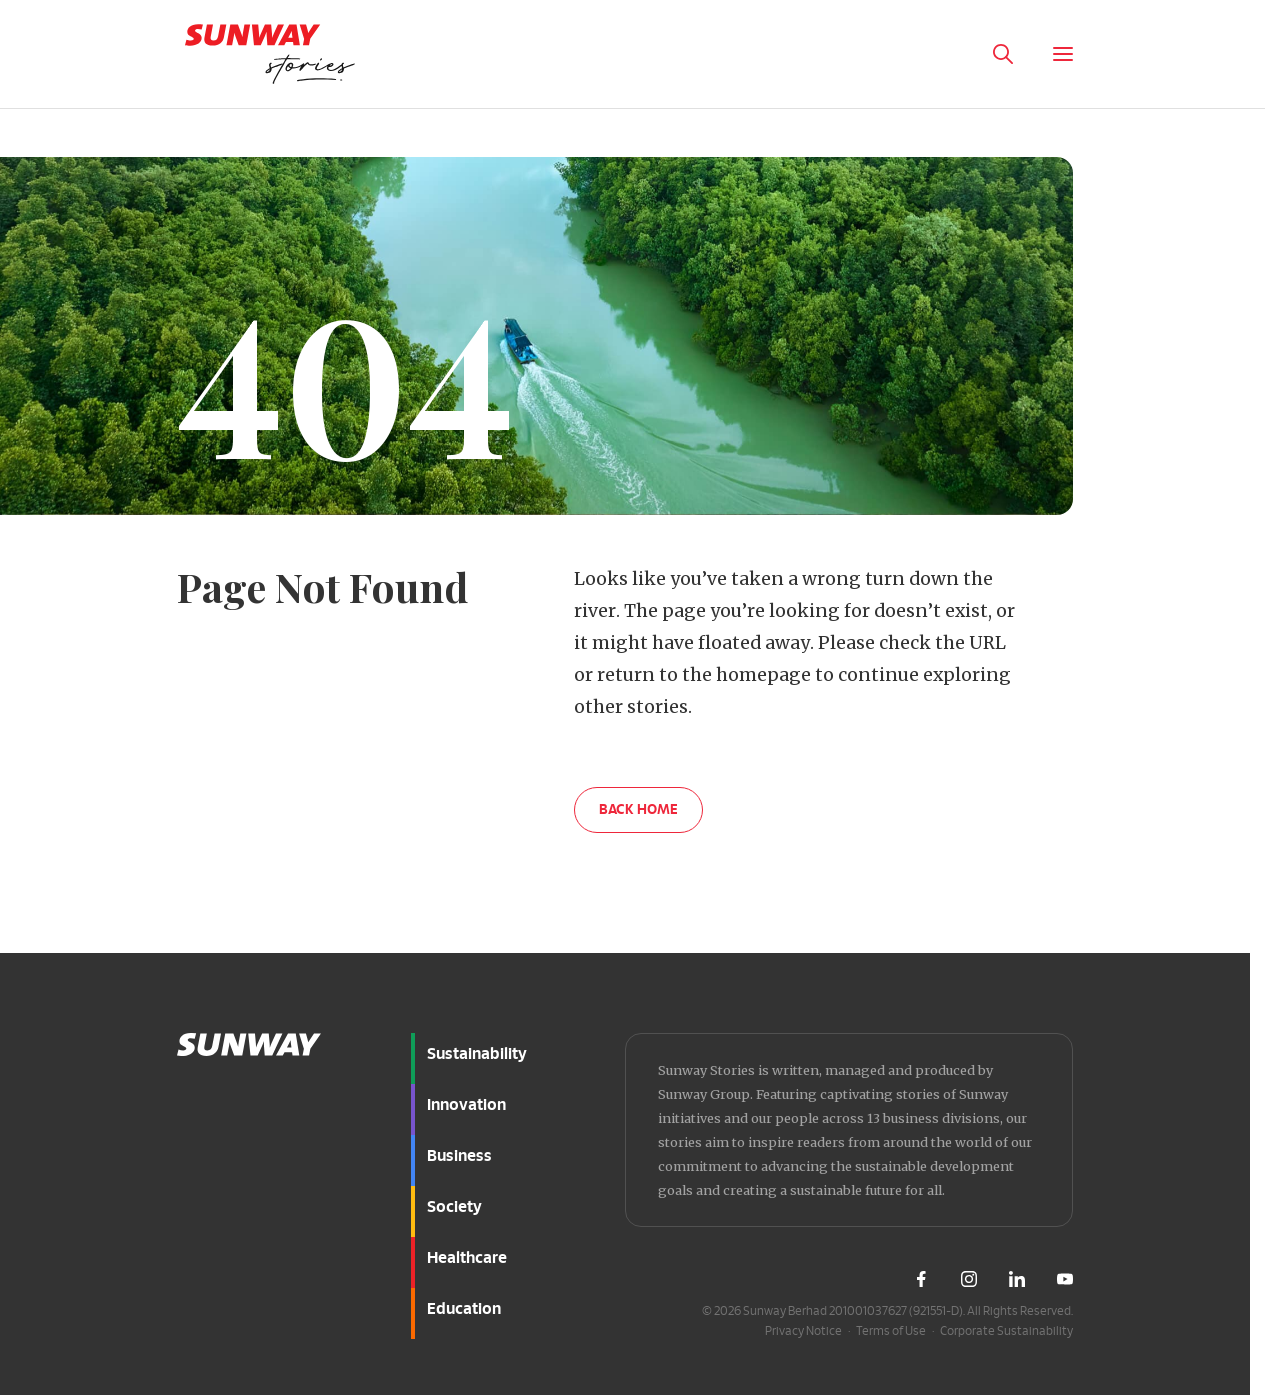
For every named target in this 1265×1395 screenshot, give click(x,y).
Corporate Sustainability (1006, 1331)
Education (464, 1309)
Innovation (466, 1105)
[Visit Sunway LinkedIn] (1017, 1279)
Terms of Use (891, 1331)
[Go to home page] (270, 54)
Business (459, 1156)
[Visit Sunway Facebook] (921, 1279)
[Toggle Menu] (1063, 54)
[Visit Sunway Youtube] (1065, 1279)
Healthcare (467, 1258)
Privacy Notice (803, 1331)
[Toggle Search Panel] (1003, 54)
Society (454, 1207)
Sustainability (477, 1054)
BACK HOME (638, 810)
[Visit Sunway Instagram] (969, 1279)
